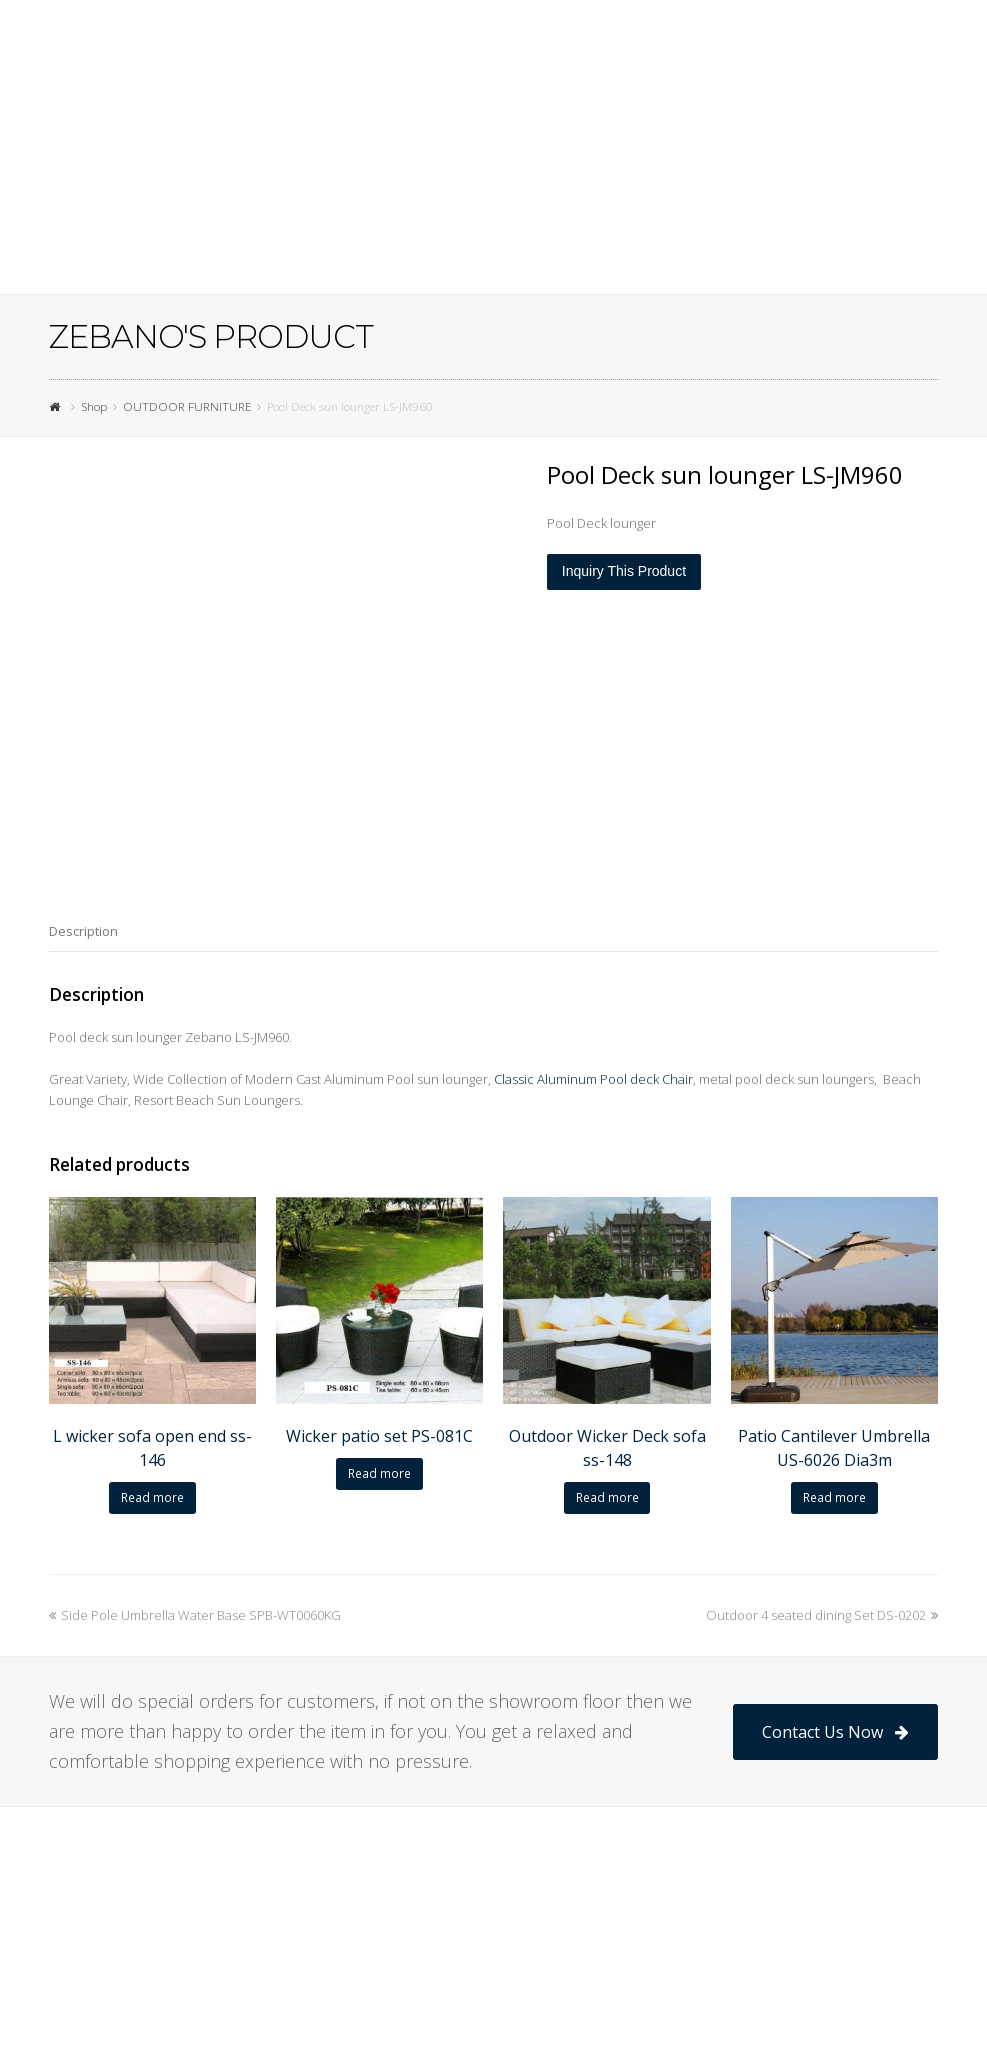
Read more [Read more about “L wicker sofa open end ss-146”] (152, 1497)
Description (83, 931)
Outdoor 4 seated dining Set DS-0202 (822, 1615)
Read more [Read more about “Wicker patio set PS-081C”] (379, 1473)
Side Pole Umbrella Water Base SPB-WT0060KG (195, 1615)
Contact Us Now (835, 1732)
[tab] (83, 931)
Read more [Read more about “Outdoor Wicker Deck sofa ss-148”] (607, 1497)
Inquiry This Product (624, 571)
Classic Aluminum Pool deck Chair (593, 1079)
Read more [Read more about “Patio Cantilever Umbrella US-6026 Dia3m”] (834, 1497)
